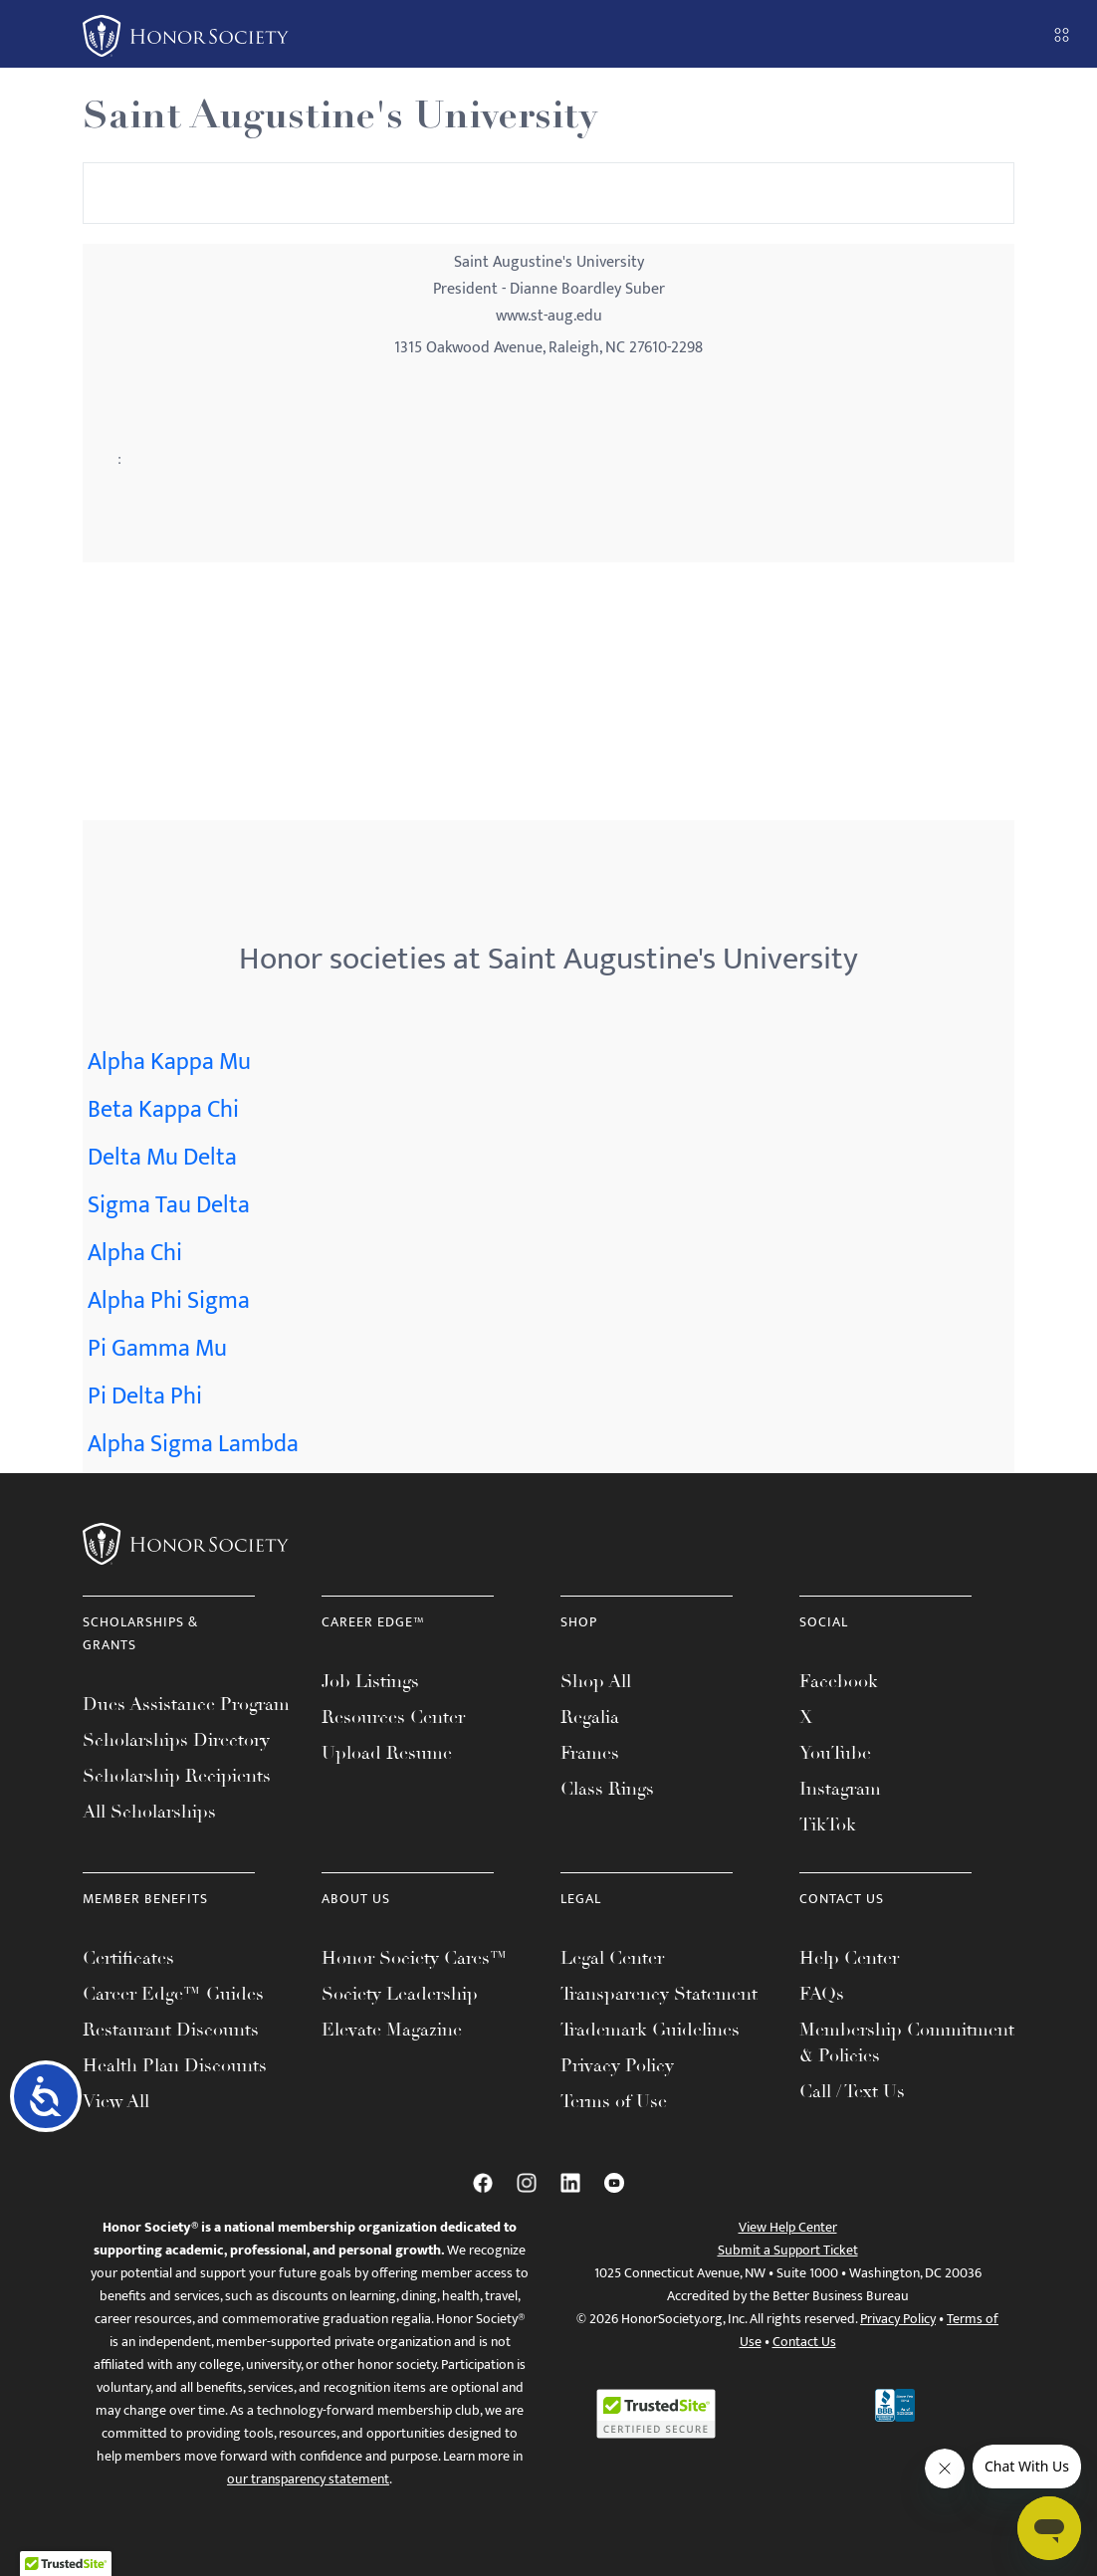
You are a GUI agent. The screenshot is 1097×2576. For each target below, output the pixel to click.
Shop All (595, 1681)
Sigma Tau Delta (169, 1205)
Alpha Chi (135, 1253)
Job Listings (370, 1681)
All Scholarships (149, 1812)
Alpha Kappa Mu (169, 1062)
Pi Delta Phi (145, 1396)
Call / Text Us (852, 2091)
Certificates (128, 1958)
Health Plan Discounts (175, 2065)
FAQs (821, 1994)
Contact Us (804, 2341)
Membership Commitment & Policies (906, 2042)
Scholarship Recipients (177, 1776)
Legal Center (612, 1958)
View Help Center (788, 2227)
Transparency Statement (659, 1994)
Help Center (849, 1958)
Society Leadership (400, 1994)
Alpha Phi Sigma (169, 1301)
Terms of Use (613, 2101)
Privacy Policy (617, 2065)
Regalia (589, 1717)
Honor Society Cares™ (415, 1958)
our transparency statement (308, 2479)
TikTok (827, 1824)
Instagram (840, 1789)
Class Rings (607, 1789)
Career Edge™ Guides (173, 1994)
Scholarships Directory (176, 1740)
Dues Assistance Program (186, 1704)
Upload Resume (387, 1753)
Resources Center (393, 1717)
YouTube (835, 1753)
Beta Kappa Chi (163, 1110)
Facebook (838, 1681)
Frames (589, 1753)
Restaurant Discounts (171, 2029)
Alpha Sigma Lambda (193, 1444)
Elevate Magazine (392, 2029)
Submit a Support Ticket (788, 2250)
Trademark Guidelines (650, 2029)
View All (116, 2101)
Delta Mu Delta (162, 1158)
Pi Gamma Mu (157, 1349)
